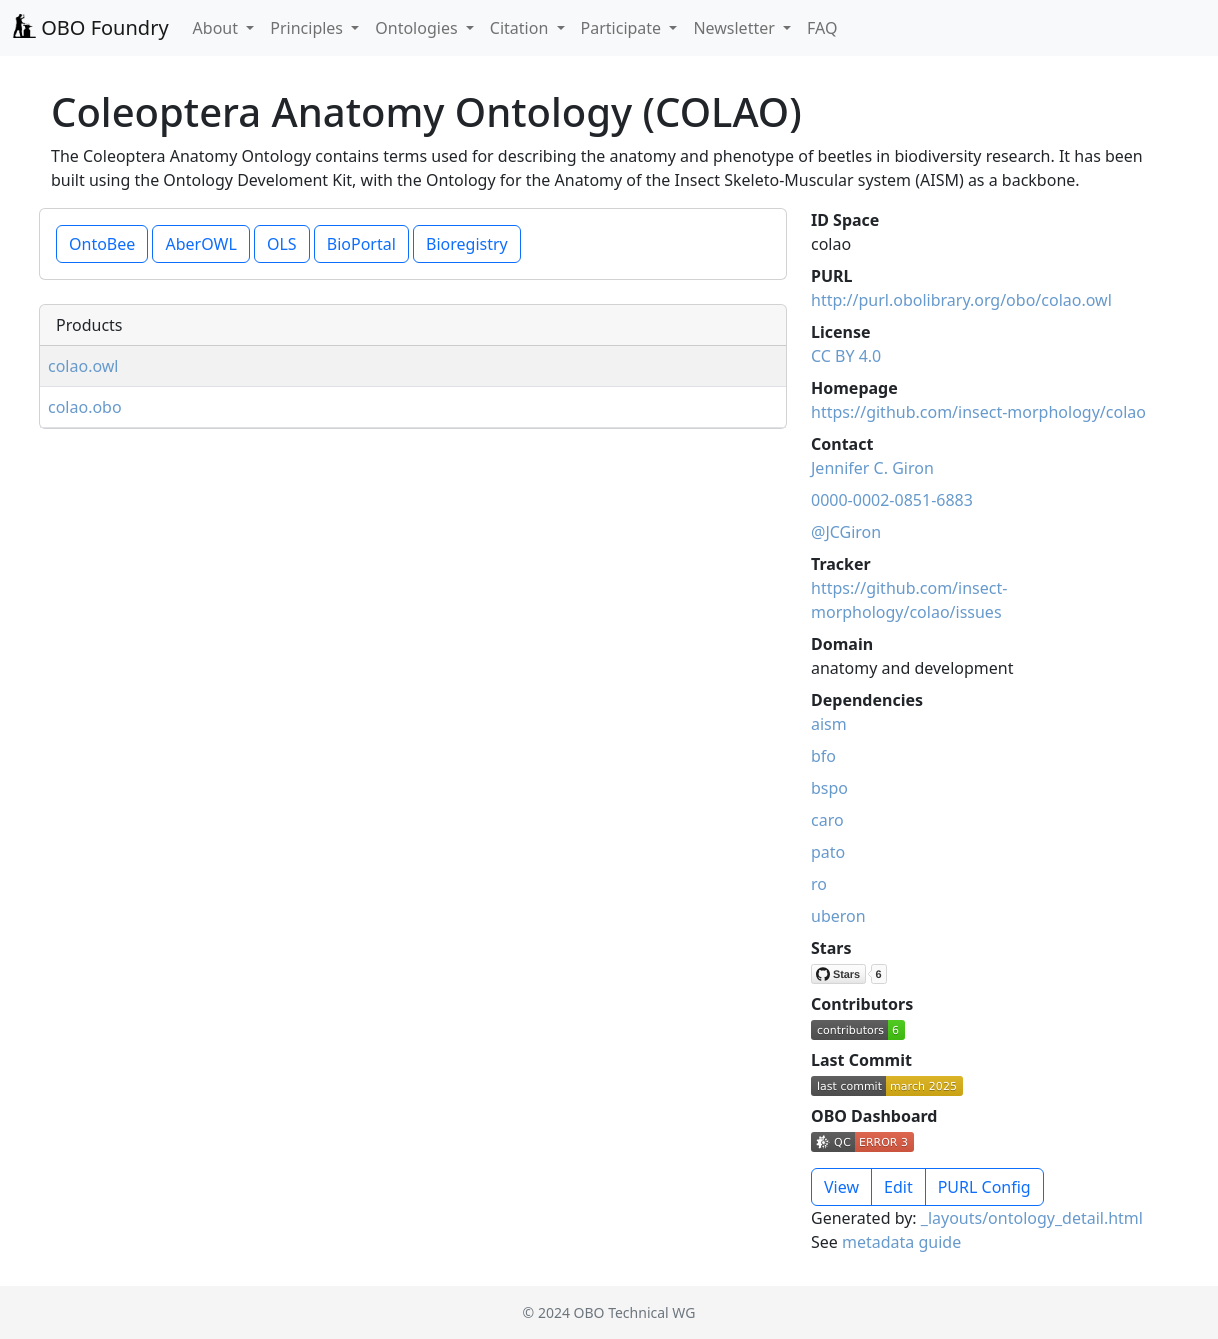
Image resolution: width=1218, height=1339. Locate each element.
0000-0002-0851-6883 (892, 500)
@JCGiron (846, 532)
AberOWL (200, 244)
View (841, 1187)
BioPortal (361, 244)
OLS (282, 244)
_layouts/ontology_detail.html (1032, 1218)
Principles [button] (308, 28)
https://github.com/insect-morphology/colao (978, 412)
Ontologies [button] (418, 28)
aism (829, 724)
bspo (829, 788)
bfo (823, 756)
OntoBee (102, 244)
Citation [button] (521, 28)
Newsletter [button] (736, 28)
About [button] (218, 28)
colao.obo (85, 407)
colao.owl (83, 366)
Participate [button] (623, 28)
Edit (898, 1187)
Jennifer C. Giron (872, 468)
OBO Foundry (90, 27)
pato (828, 852)
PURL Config (984, 1187)
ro (819, 884)
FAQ (822, 28)
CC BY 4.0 (846, 356)
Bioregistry (467, 244)
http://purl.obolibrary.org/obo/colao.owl (961, 300)
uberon (838, 916)
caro (827, 820)
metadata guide (901, 1242)
